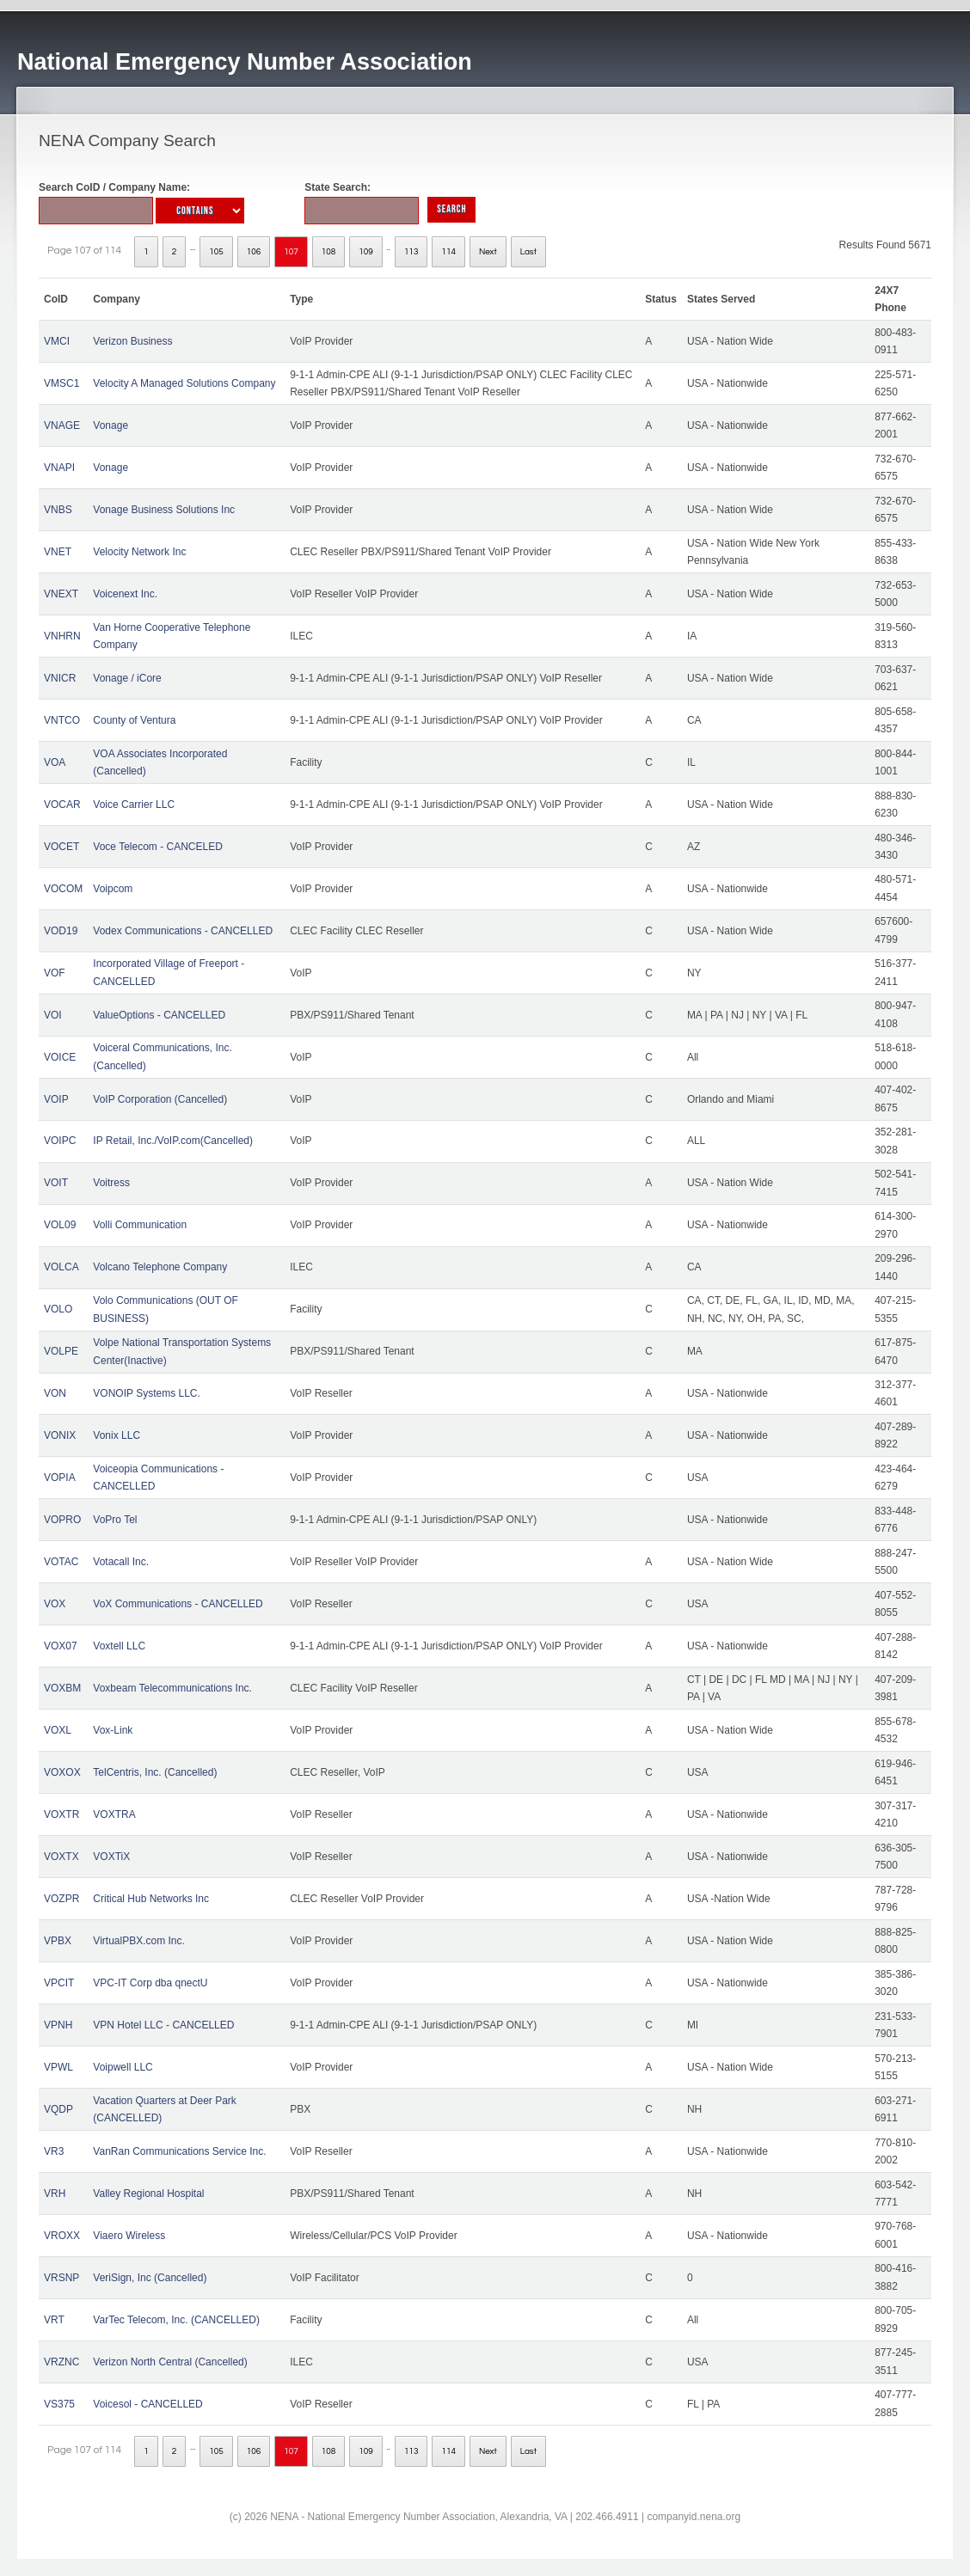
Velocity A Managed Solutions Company (184, 383)
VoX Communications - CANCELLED (177, 1604)
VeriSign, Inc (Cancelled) (149, 2278)
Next (488, 252)
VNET (57, 552)
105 (216, 252)
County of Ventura (134, 720)
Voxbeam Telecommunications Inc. (172, 1688)
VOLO (58, 1309)
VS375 (59, 2404)
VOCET (61, 847)
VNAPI (59, 468)
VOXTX (61, 1857)
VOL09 (60, 1225)
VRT (54, 2320)
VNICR (60, 678)
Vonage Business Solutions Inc (164, 510)
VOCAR (62, 804)
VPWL (58, 2067)
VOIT (56, 1183)
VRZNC (61, 2362)
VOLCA (61, 1267)
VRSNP (61, 2278)
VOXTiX (111, 1857)
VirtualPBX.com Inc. (139, 1941)
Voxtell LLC (119, 1646)
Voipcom (112, 889)
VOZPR (61, 1899)
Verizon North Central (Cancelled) (170, 2362)
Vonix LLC (116, 1435)
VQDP (58, 2109)
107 (291, 252)
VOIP (56, 1099)
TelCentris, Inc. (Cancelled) (155, 1772)
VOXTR (61, 1814)
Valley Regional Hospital (148, 2193)
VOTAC (61, 1562)
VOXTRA (114, 1814)
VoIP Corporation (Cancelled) (160, 1099)
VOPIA (60, 1478)
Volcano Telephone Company (160, 1267)
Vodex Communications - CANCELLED (183, 931)
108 (329, 252)
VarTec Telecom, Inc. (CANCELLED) (176, 2320)
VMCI (57, 341)
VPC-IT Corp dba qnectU (150, 1983)
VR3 (54, 2151)
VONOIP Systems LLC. (146, 1393)
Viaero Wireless (129, 2236)
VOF (54, 973)
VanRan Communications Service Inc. (179, 2151)
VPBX (57, 1941)
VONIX (60, 1435)
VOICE (60, 1057)
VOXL (57, 1730)
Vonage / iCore (127, 678)
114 (448, 252)
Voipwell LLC (122, 2067)
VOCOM (63, 889)
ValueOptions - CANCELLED (159, 1015)
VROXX (62, 2236)
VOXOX (62, 1772)
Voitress (111, 1183)
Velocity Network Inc (139, 552)
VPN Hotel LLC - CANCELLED (163, 2025)
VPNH (58, 2025)
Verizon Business (132, 341)
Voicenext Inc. (125, 594)
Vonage (110, 425)
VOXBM (62, 1688)
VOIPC (60, 1141)
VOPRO (62, 1520)
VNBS (58, 510)
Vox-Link (112, 1730)
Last (528, 252)
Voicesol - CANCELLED (147, 2404)
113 (411, 252)
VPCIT (59, 1983)
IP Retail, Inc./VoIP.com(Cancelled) (173, 1141)
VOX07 (60, 1646)
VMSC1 (61, 383)
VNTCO (62, 720)
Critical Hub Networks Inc (151, 1899)
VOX (54, 1604)
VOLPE (61, 1351)
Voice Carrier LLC (134, 804)
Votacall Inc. (121, 1562)
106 (254, 252)
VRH (54, 2193)
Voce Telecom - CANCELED (158, 847)
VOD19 (60, 931)
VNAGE (62, 425)
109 (366, 252)
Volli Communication (140, 1225)
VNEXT (61, 594)
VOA (54, 762)
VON (55, 1393)
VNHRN (62, 636)
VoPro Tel (115, 1520)
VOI (53, 1015)
